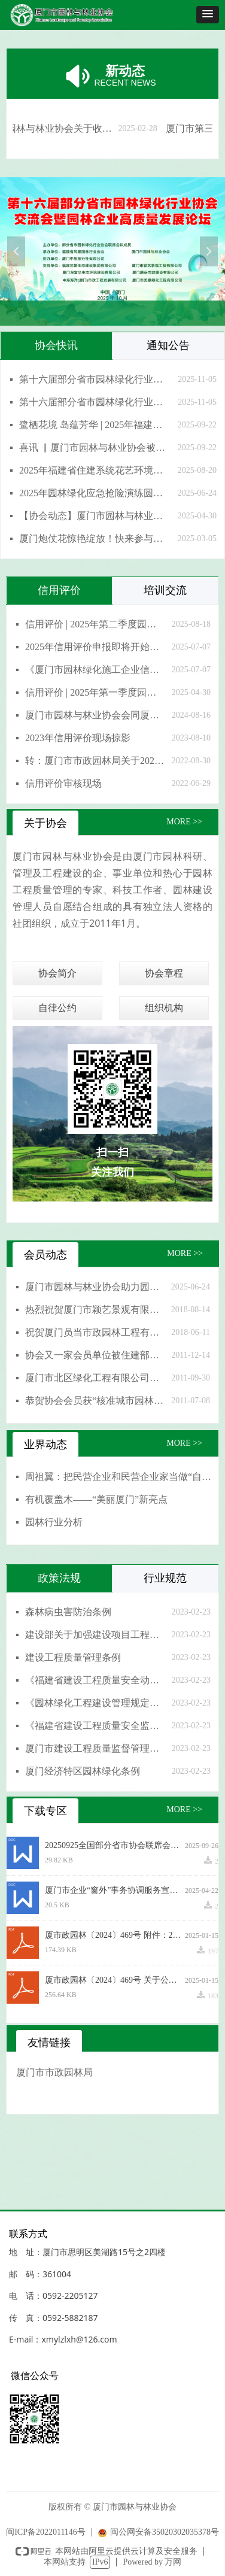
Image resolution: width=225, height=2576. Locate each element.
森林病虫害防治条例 (68, 1612)
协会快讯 (56, 345)
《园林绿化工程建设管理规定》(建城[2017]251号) (95, 1703)
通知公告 (168, 345)
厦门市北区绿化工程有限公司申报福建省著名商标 (95, 1378)
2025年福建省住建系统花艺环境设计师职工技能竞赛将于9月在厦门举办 (95, 470)
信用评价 (59, 590)
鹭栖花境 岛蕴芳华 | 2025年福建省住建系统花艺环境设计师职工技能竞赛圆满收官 (95, 425)
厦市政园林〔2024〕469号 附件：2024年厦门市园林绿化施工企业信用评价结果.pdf (115, 1935)
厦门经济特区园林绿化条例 (82, 1771)
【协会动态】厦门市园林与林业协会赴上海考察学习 (95, 516)
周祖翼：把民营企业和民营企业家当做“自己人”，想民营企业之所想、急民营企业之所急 (118, 1476)
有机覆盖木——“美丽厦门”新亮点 (96, 1499)
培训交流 (165, 590)
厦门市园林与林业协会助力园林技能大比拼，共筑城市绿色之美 (95, 1287)
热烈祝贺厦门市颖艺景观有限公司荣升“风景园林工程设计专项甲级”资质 (95, 1309)
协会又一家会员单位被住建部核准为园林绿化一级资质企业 (95, 1355)
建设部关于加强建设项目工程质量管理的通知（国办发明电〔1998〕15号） (95, 1635)
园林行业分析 (54, 1522)
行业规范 (165, 1578)
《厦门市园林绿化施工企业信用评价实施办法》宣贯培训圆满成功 (95, 670)
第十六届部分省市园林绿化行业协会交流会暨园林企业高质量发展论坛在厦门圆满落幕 (95, 379)
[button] (207, 14)
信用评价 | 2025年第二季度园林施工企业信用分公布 (95, 624)
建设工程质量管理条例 (73, 1657)
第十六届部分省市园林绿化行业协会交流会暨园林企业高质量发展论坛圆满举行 (95, 402)
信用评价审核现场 (63, 783)
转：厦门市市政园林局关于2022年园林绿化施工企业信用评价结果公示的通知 (95, 760)
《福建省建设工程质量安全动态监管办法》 (95, 1680)
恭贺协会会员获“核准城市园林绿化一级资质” (95, 1400)
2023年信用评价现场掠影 (77, 738)
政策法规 (59, 1578)
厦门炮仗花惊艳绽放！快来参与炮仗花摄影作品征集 (95, 538)
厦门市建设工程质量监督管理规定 (95, 1748)
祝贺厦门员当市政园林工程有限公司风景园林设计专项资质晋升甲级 (95, 1332)
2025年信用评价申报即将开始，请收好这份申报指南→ (95, 647)
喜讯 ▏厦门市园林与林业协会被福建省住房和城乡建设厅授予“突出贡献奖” (95, 447)
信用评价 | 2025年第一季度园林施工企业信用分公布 (95, 692)
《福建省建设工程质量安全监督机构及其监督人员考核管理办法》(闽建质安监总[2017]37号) (95, 1726)
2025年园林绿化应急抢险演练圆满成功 (95, 493)
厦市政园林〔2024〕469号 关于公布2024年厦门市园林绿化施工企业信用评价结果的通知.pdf (115, 1980)
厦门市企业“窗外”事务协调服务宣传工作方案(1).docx (115, 1890)
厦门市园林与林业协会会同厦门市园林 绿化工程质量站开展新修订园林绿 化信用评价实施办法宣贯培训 (95, 715)
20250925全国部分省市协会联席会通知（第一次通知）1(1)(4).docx (115, 1845)
